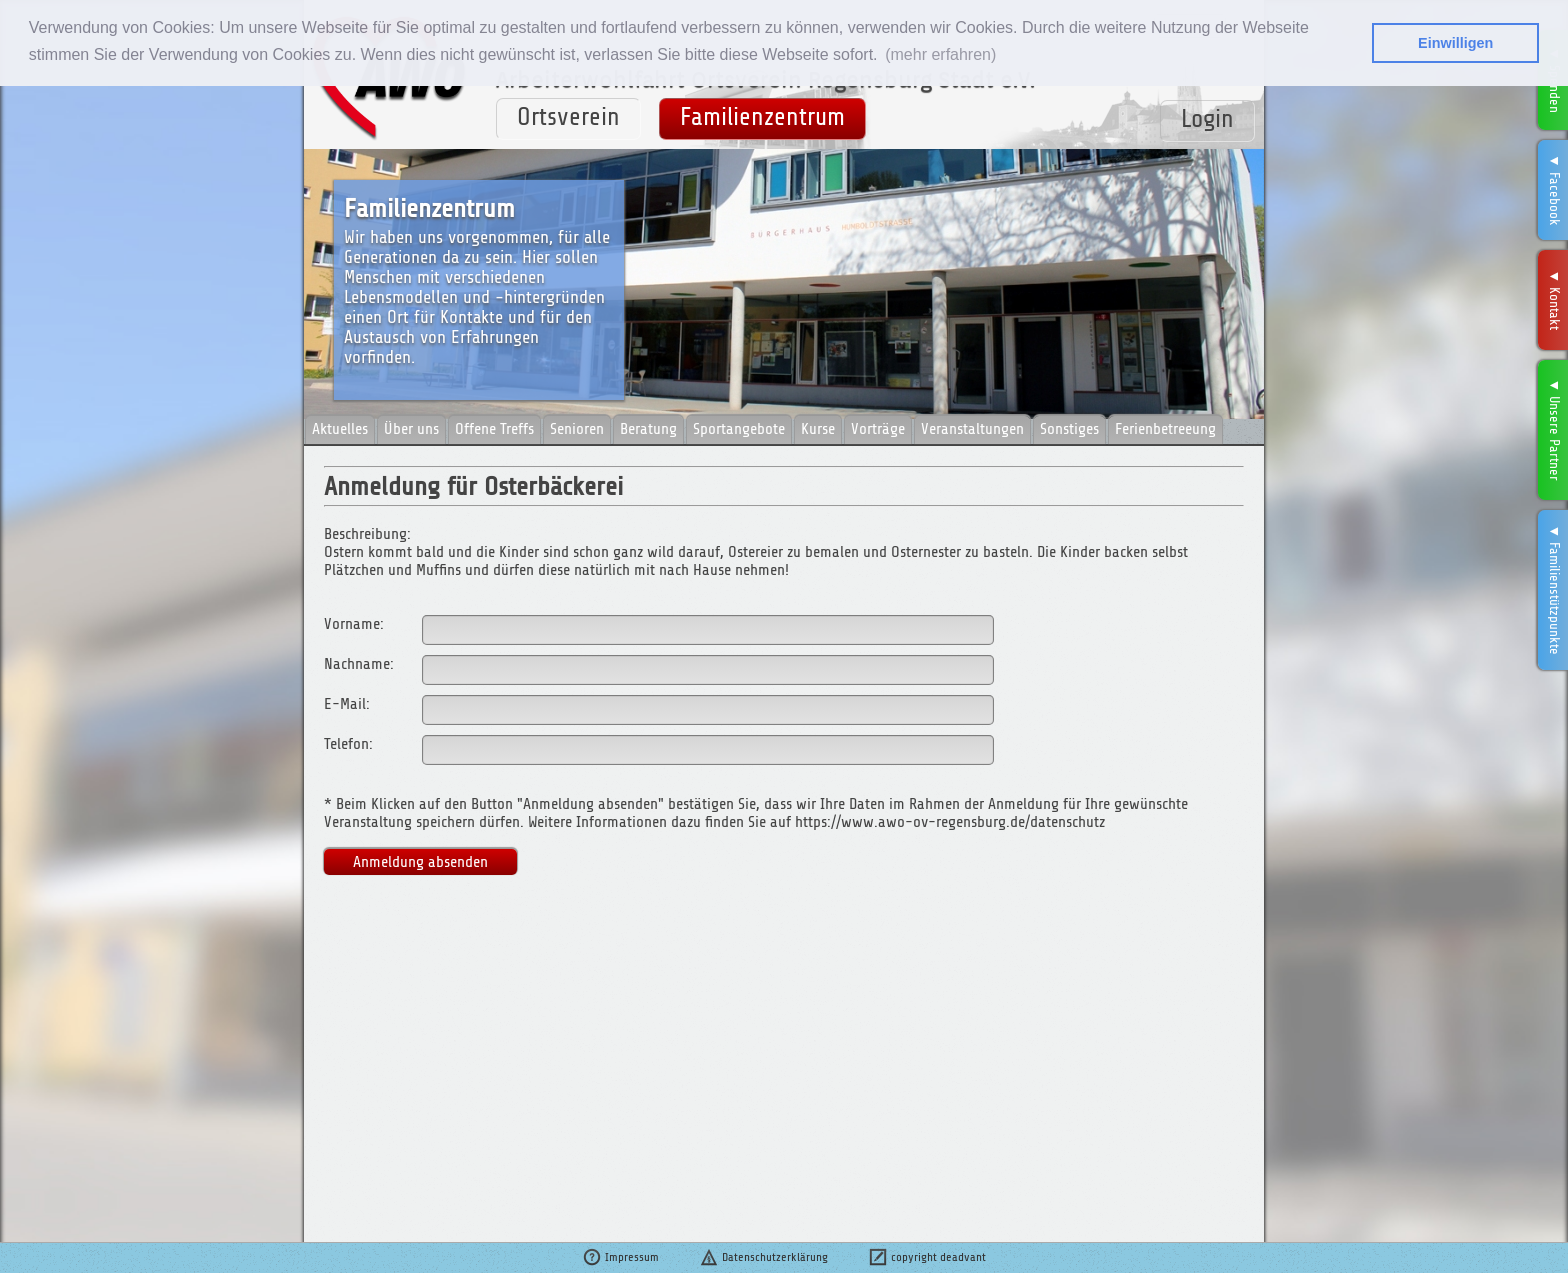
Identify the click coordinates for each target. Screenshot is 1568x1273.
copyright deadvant (927, 1257)
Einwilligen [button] (1455, 43)
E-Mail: (347, 704)
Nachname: (359, 664)
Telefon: (348, 744)
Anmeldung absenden (420, 862)
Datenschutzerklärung (763, 1257)
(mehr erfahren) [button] (940, 54)
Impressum (620, 1257)
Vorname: (354, 624)
